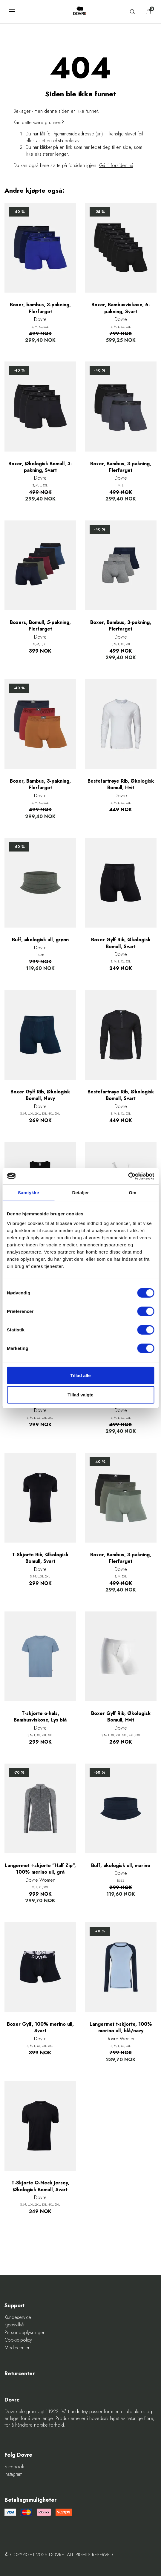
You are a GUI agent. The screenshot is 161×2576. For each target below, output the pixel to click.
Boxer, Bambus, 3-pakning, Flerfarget (120, 467)
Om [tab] (132, 1192)
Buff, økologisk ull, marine (120, 1865)
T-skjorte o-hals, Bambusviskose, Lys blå (40, 1716)
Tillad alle (80, 1375)
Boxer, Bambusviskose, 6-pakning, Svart (120, 308)
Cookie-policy (18, 2340)
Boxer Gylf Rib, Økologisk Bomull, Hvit (121, 1716)
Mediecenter (17, 2348)
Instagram (13, 2474)
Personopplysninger (24, 2332)
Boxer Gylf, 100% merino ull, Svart (40, 2027)
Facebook (14, 2467)
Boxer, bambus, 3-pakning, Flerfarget (40, 308)
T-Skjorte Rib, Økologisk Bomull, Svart (40, 1558)
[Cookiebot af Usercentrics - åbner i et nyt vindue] (128, 1176)
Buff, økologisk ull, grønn (40, 940)
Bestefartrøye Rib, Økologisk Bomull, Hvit (121, 784)
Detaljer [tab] (80, 1192)
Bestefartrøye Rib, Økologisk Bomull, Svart (121, 1095)
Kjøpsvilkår (14, 2325)
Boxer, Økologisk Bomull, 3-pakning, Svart (40, 467)
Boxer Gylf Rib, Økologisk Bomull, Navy (40, 1095)
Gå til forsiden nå (116, 165)
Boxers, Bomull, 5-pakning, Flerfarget (40, 625)
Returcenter (19, 2373)
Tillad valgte (80, 1394)
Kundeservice (17, 2317)
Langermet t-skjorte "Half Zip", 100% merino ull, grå (40, 1868)
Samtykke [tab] (28, 1192)
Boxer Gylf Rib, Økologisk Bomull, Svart (121, 943)
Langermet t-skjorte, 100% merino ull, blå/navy (121, 2027)
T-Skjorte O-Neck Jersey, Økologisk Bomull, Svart (40, 2186)
